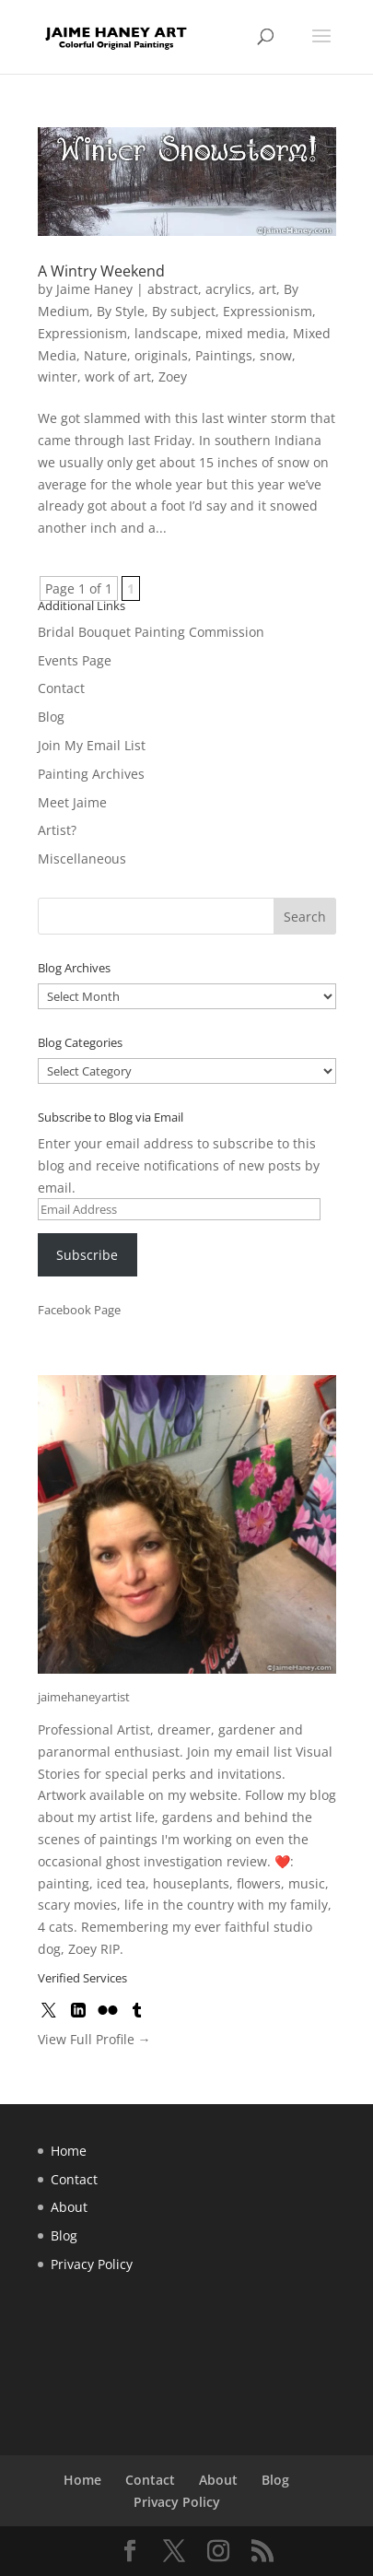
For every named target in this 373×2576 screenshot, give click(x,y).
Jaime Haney (94, 289)
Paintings (223, 355)
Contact (61, 688)
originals (161, 355)
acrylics (228, 289)
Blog (51, 716)
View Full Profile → (94, 2039)
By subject (184, 311)
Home (69, 2150)
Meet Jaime (72, 802)
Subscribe (87, 1255)
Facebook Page (79, 1309)
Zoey (172, 376)
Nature (105, 355)
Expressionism (267, 311)
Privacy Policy (92, 2264)
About (69, 2207)
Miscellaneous (82, 858)
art (267, 289)
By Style (121, 311)
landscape (166, 333)
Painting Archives (91, 773)
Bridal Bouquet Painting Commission (151, 632)
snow (276, 355)
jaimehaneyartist (84, 1696)
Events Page (74, 660)
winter (57, 376)
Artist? (57, 830)
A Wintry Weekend (101, 271)
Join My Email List (92, 745)
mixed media (245, 333)
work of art (118, 376)
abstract (172, 289)
